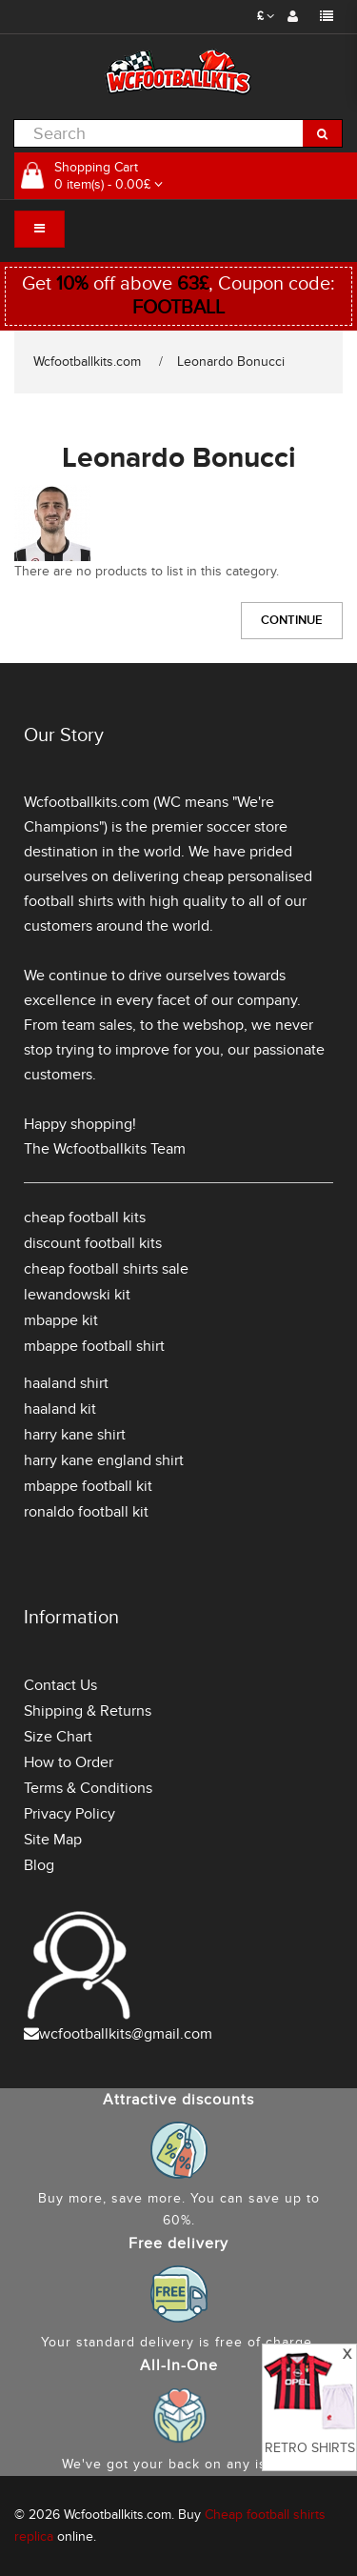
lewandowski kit (77, 1294)
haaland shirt (66, 1383)
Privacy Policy (69, 1813)
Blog (39, 1865)
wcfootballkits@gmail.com (125, 2033)
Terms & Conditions (88, 1788)
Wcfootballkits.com (87, 361)
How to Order (68, 1762)
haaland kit (60, 1409)
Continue (292, 620)
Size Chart (58, 1736)
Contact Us (60, 1685)
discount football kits (93, 1243)
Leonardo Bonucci (231, 361)
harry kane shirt (75, 1434)
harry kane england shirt (104, 1460)
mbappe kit (61, 1320)
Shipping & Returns (87, 1711)
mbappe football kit (88, 1486)
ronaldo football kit (86, 1511)
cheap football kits (85, 1217)
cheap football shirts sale (106, 1268)
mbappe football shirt (94, 1346)
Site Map (53, 1839)
